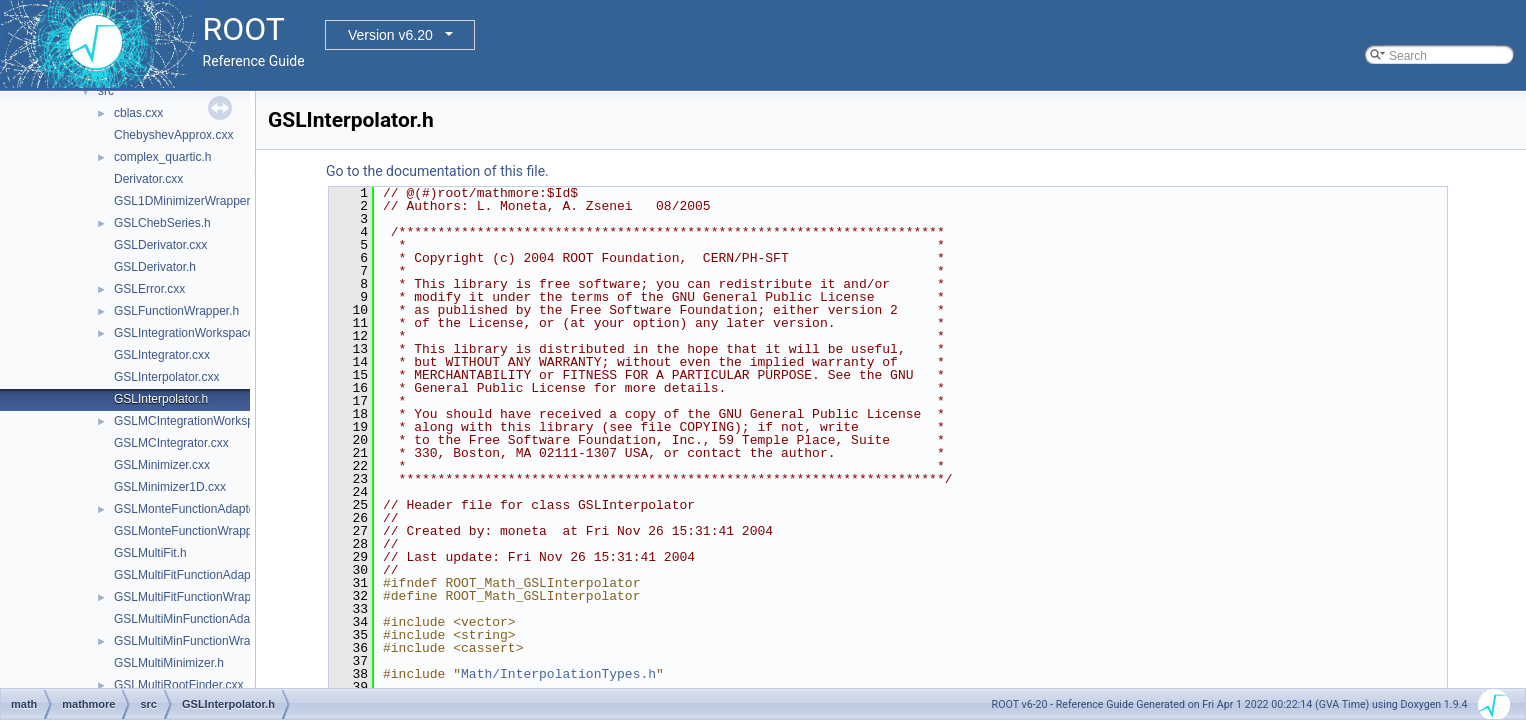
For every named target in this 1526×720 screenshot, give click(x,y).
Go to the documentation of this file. (437, 171)
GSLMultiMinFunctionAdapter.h (197, 619)
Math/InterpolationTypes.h (558, 674)
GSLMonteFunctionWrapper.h (193, 531)
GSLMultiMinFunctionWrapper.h (199, 641)
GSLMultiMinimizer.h (169, 663)
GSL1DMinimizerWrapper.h (187, 201)
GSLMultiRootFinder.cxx (178, 685)
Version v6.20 (390, 35)
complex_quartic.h (162, 157)
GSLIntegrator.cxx (162, 355)
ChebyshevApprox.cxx (173, 135)
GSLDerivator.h (155, 267)
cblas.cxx (138, 113)
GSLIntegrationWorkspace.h (189, 333)
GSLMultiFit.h (150, 553)
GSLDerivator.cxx (160, 245)
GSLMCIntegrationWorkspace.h (198, 421)
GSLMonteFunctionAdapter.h (191, 509)
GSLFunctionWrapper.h (176, 311)
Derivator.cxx (148, 179)
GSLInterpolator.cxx (166, 377)
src (106, 91)
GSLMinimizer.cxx (162, 465)
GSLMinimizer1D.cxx (170, 487)
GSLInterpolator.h (161, 399)
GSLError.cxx (149, 289)
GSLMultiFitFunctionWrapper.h (196, 597)
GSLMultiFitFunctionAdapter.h (194, 575)
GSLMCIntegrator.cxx (171, 443)
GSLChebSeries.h (162, 223)
